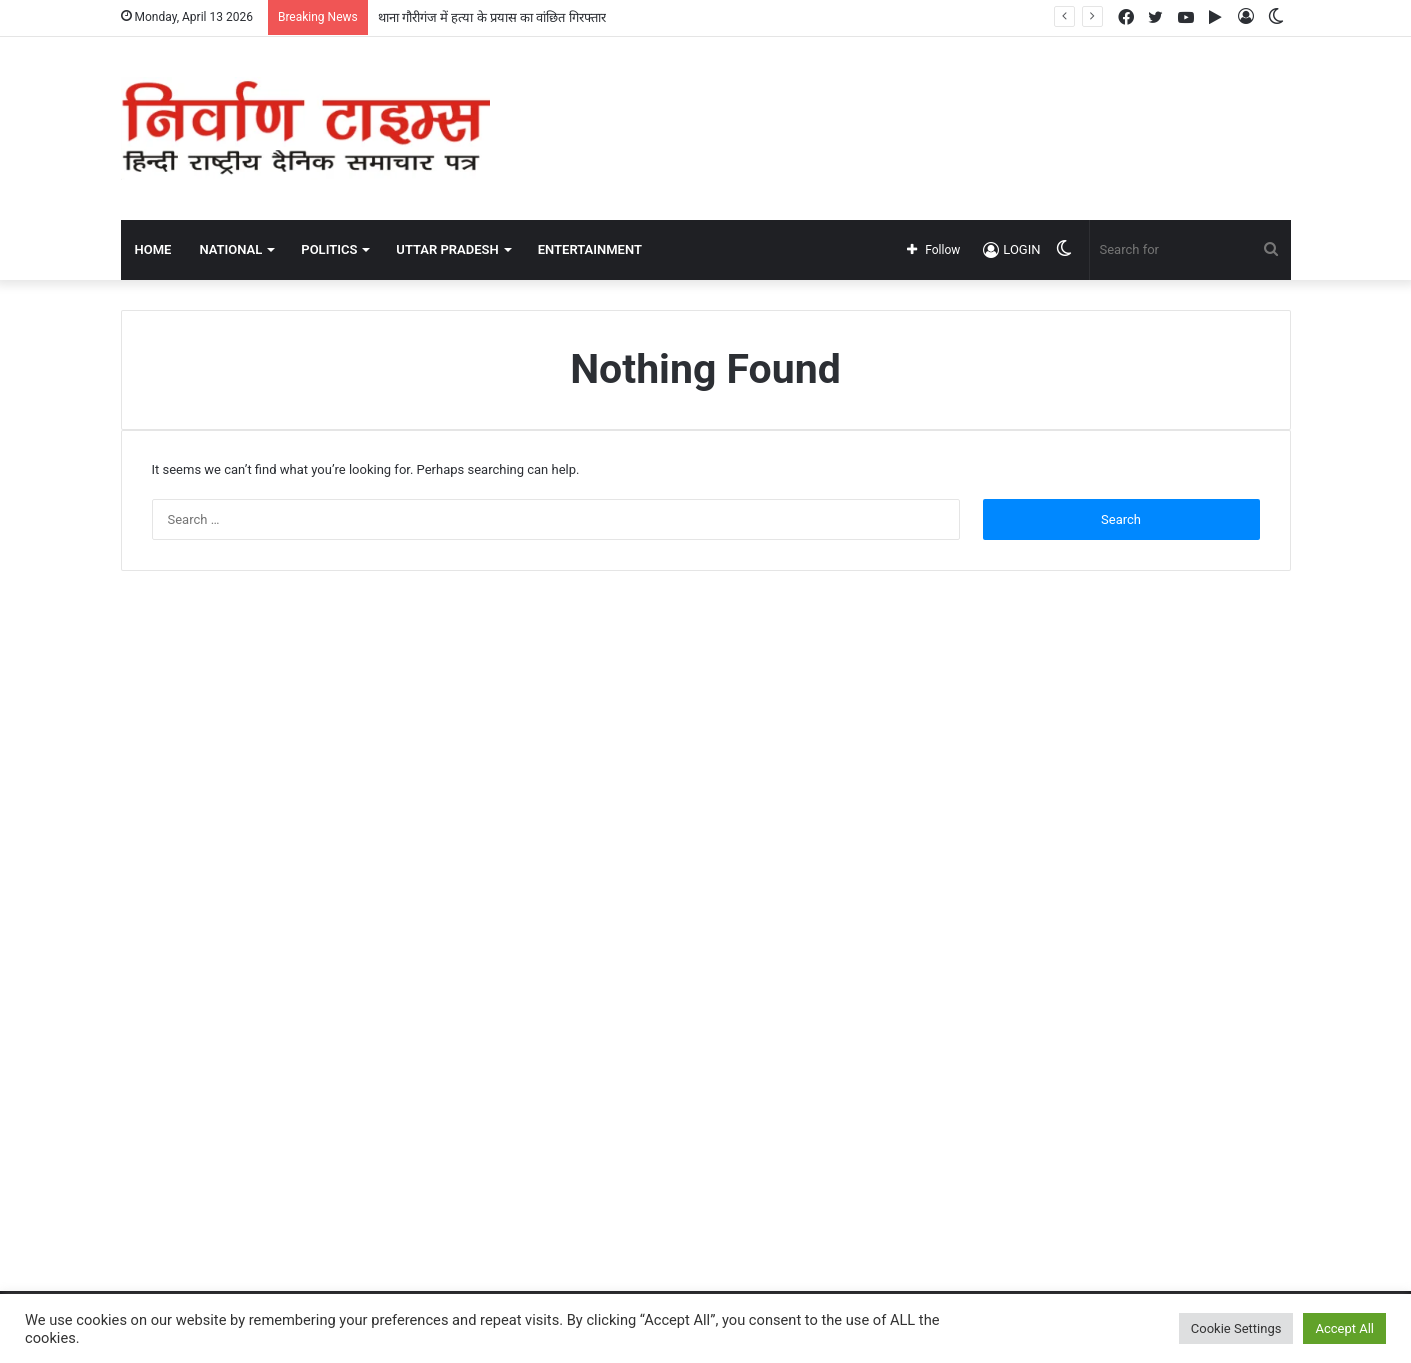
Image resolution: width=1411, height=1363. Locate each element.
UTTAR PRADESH (447, 249)
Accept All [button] (1344, 1328)
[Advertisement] (906, 102)
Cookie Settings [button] (1236, 1328)
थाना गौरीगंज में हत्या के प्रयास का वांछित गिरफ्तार (492, 17)
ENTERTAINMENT (590, 249)
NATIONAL (230, 249)
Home (153, 249)
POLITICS (329, 249)
